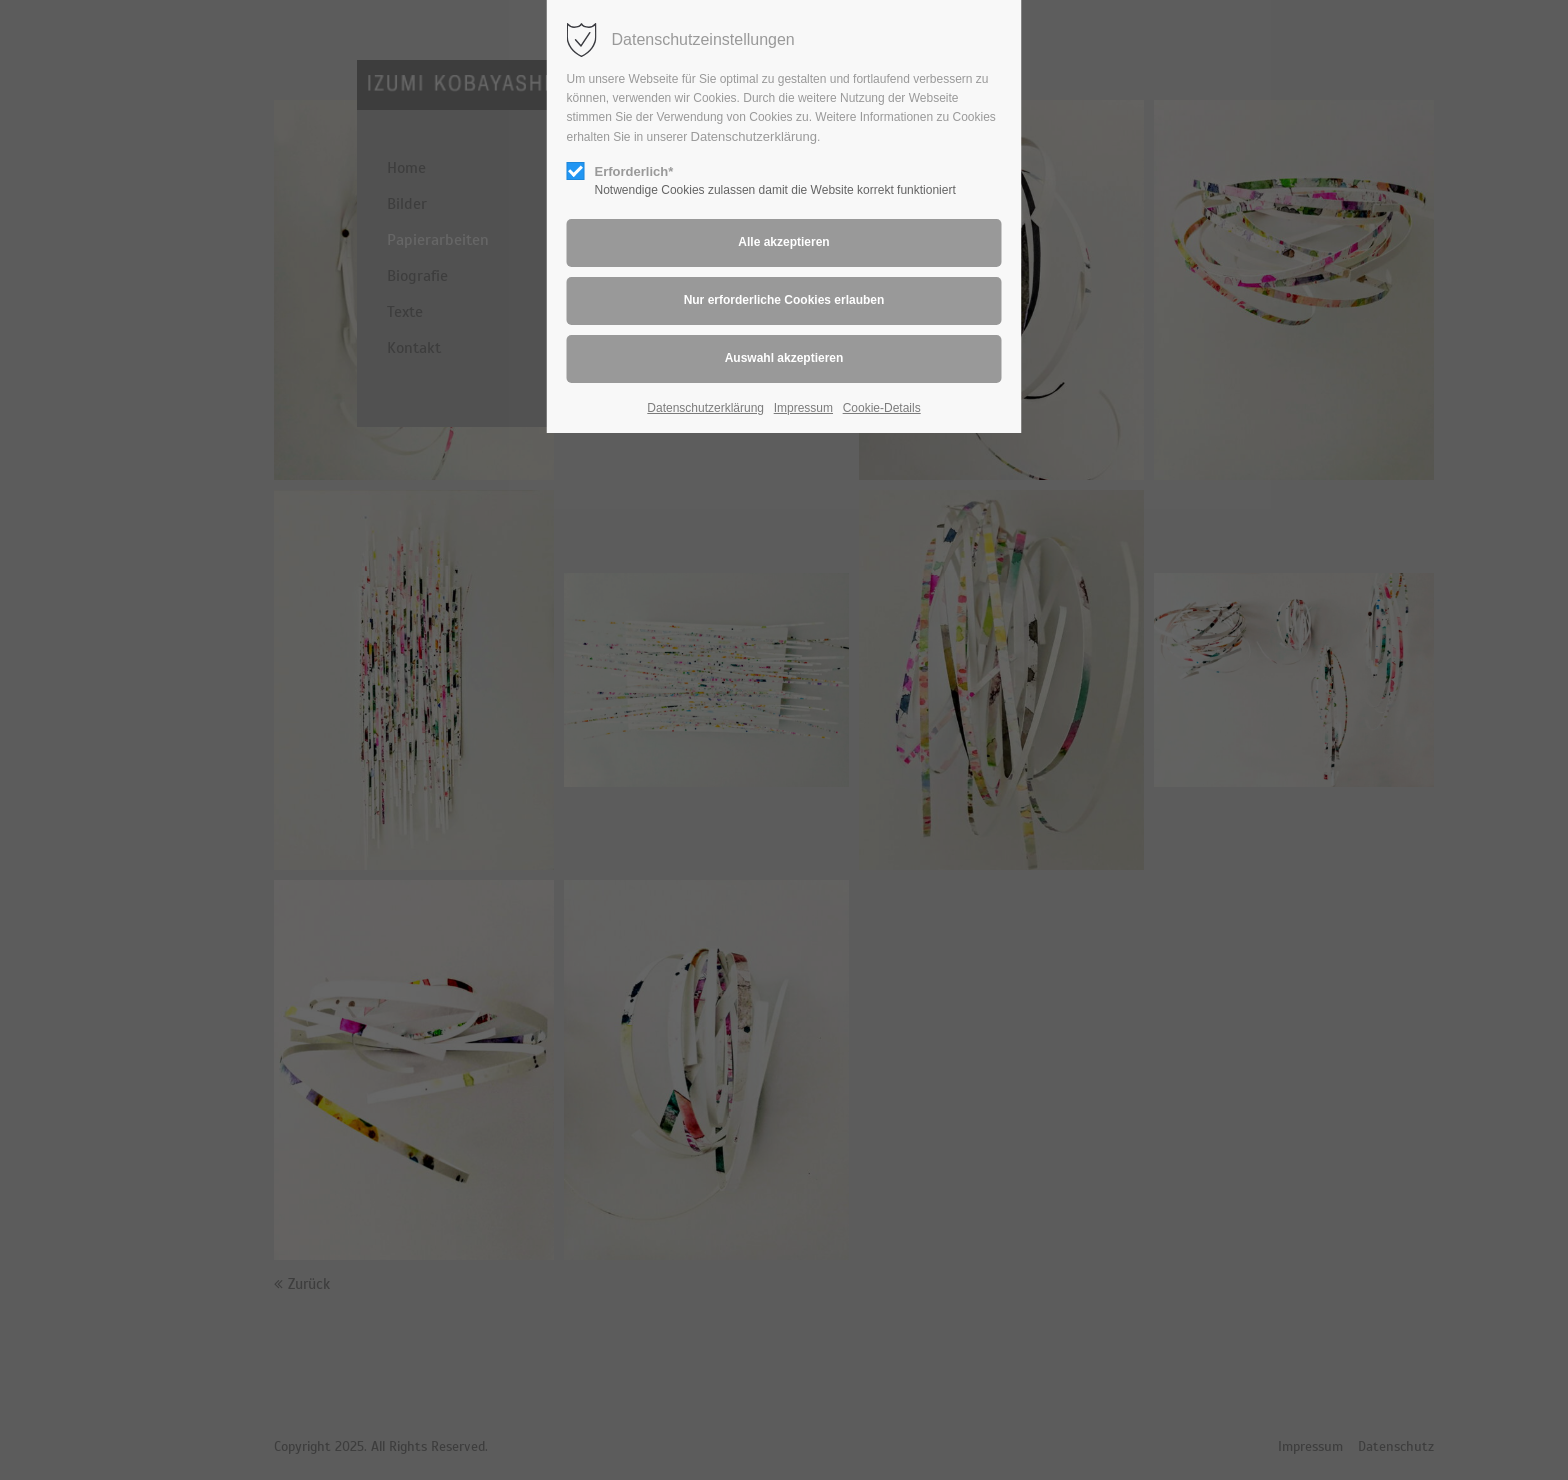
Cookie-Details (882, 408)
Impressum (803, 408)
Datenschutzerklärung (754, 136)
